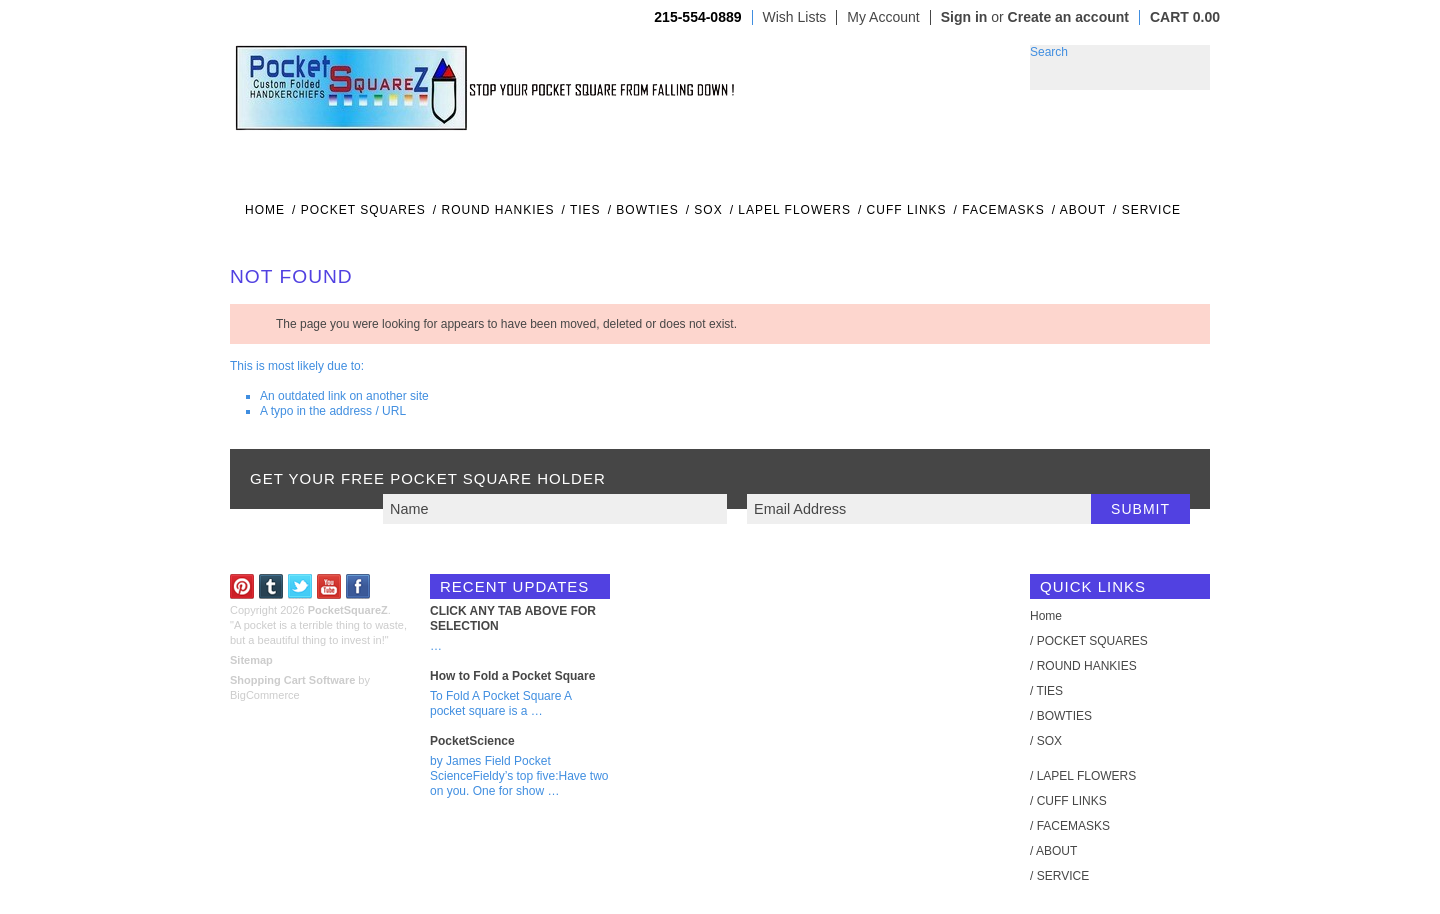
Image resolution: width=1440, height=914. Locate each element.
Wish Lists (795, 17)
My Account (883, 17)
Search (1049, 52)
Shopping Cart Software (292, 680)
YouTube (329, 586)
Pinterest (242, 586)
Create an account (1068, 17)
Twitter (300, 586)
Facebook (358, 586)
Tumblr (271, 586)
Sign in (964, 17)
